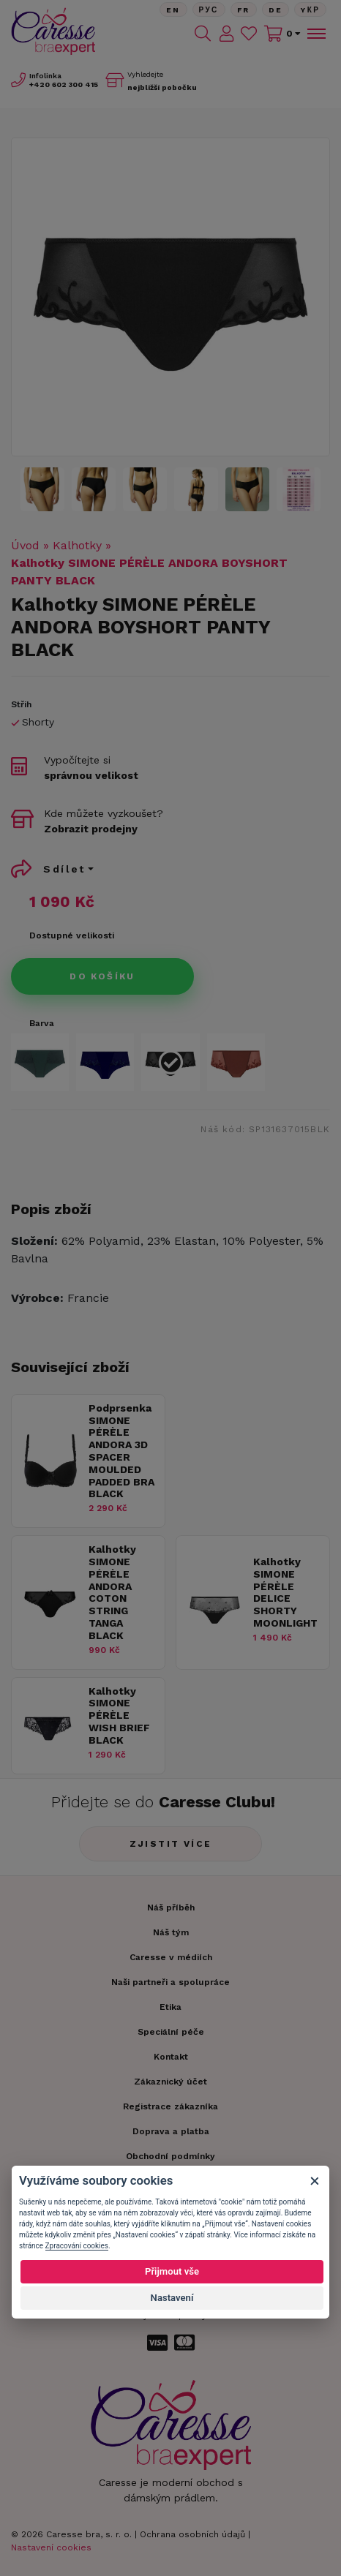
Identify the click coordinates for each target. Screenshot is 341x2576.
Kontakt (171, 2057)
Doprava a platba (170, 2131)
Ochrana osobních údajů (192, 2534)
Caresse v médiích (171, 1957)
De (276, 10)
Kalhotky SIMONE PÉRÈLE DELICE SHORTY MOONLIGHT (285, 1592)
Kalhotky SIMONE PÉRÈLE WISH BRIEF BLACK (119, 1715)
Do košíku (102, 976)
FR (243, 10)
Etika (170, 2007)
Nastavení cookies (51, 2547)
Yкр (310, 10)
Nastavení (172, 2297)
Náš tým (171, 1932)
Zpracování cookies (76, 2246)
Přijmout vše (172, 2271)
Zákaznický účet (170, 2081)
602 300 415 (63, 84)
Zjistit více (171, 1844)
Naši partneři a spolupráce (170, 1982)
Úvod (25, 545)
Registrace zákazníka (170, 2106)
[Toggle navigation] (315, 33)
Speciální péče (171, 2032)
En (173, 10)
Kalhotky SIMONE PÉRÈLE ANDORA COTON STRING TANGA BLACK (112, 1592)
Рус (209, 10)
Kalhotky (77, 545)
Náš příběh (171, 1907)
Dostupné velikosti (71, 935)
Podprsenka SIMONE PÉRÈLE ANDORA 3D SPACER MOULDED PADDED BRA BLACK (121, 1451)
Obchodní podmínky (170, 2156)
